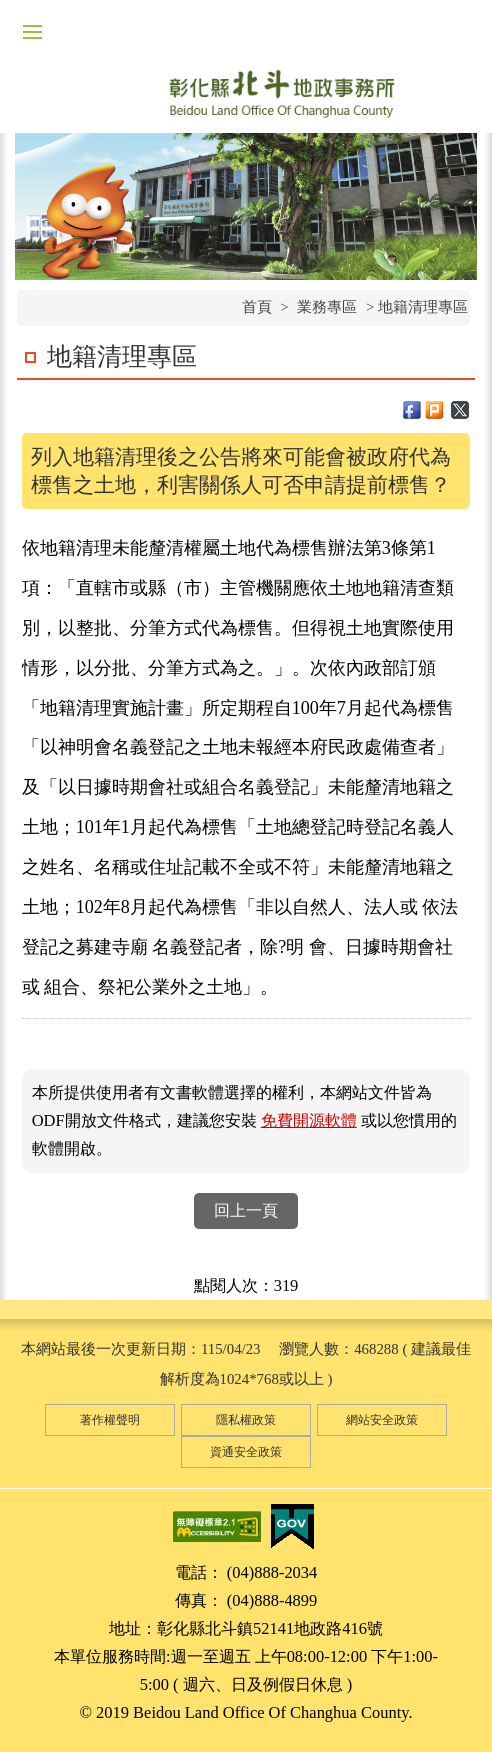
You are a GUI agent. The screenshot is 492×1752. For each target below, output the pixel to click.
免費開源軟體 (309, 1120)
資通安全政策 (246, 1452)
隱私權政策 (246, 1420)
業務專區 (327, 307)
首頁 (257, 307)
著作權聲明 (110, 1420)
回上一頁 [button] (246, 1210)
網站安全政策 (382, 1420)
